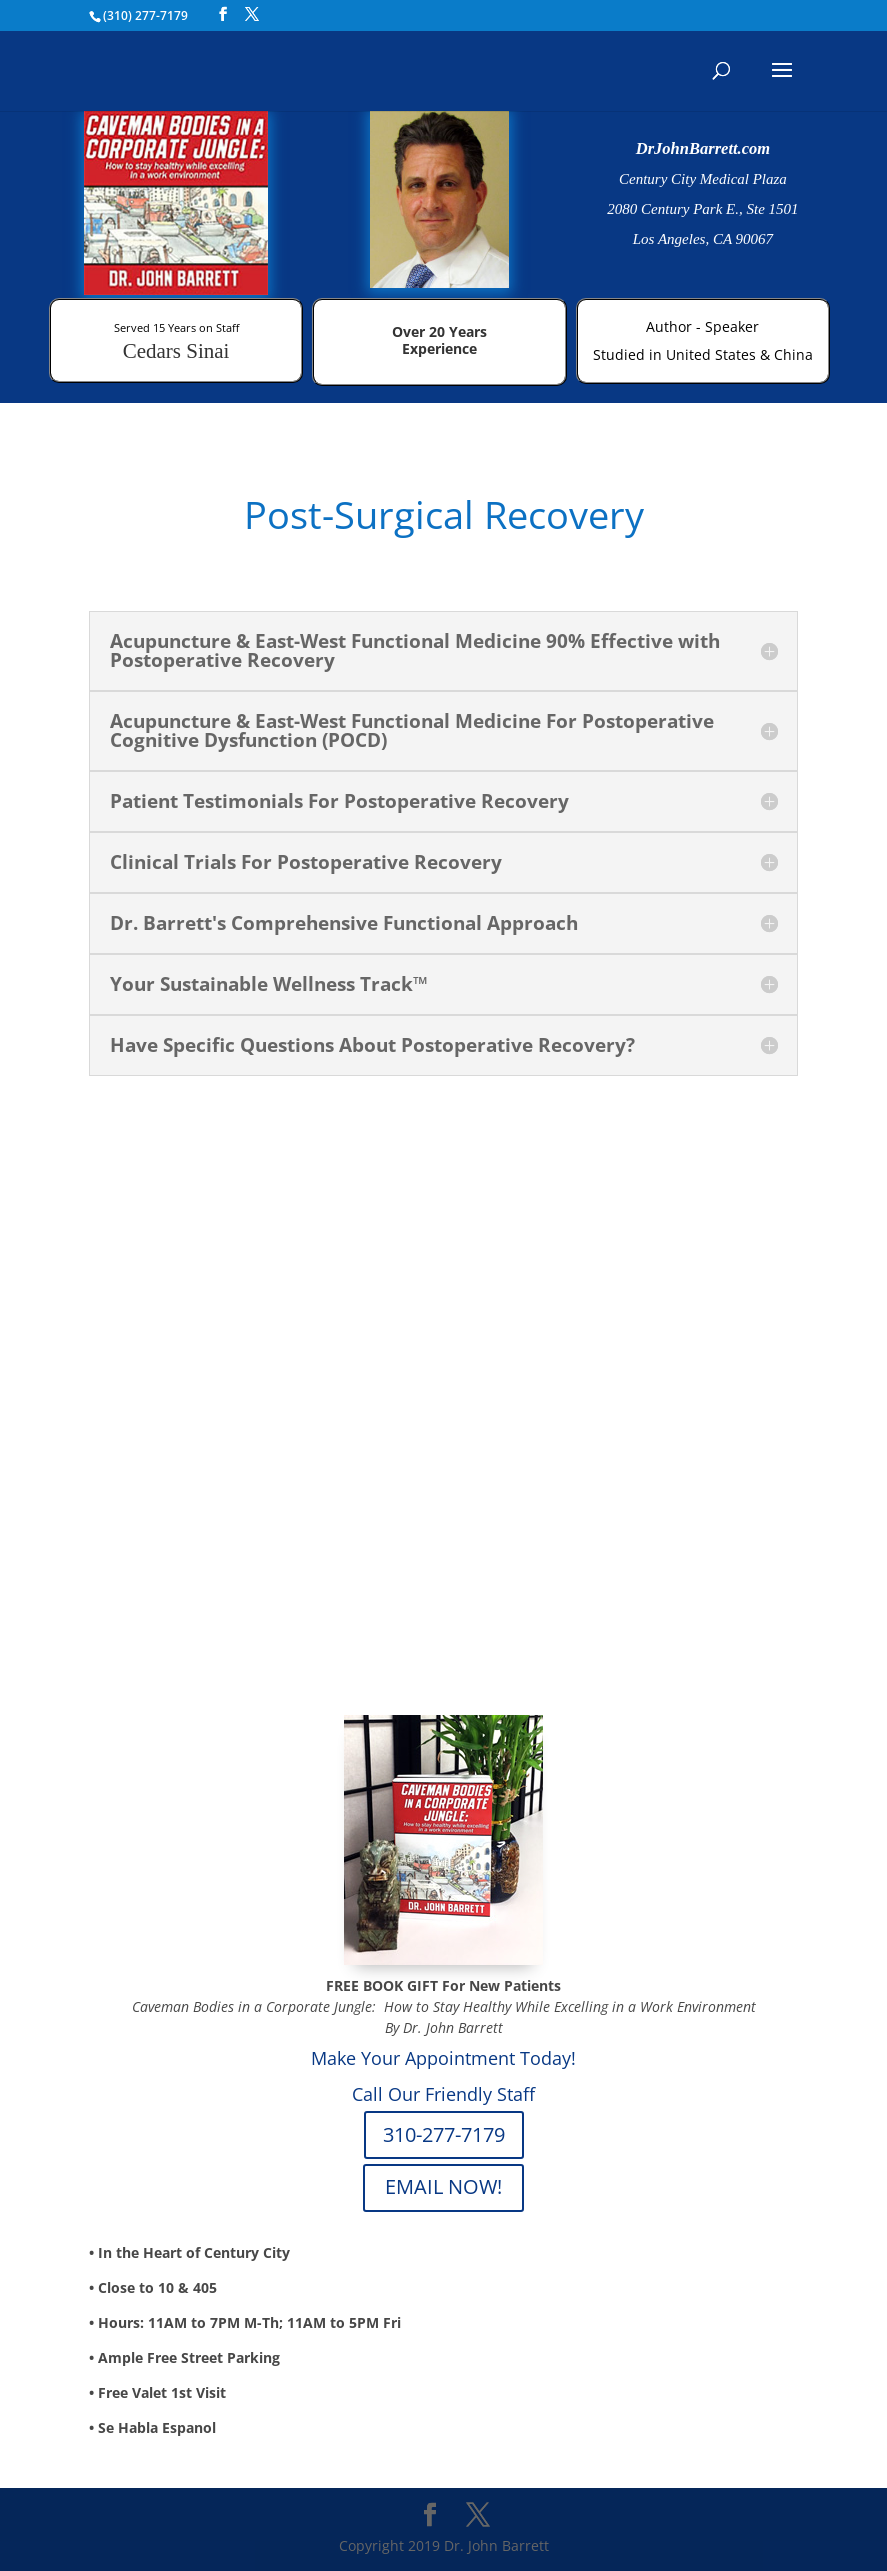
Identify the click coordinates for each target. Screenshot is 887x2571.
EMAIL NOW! (443, 2186)
